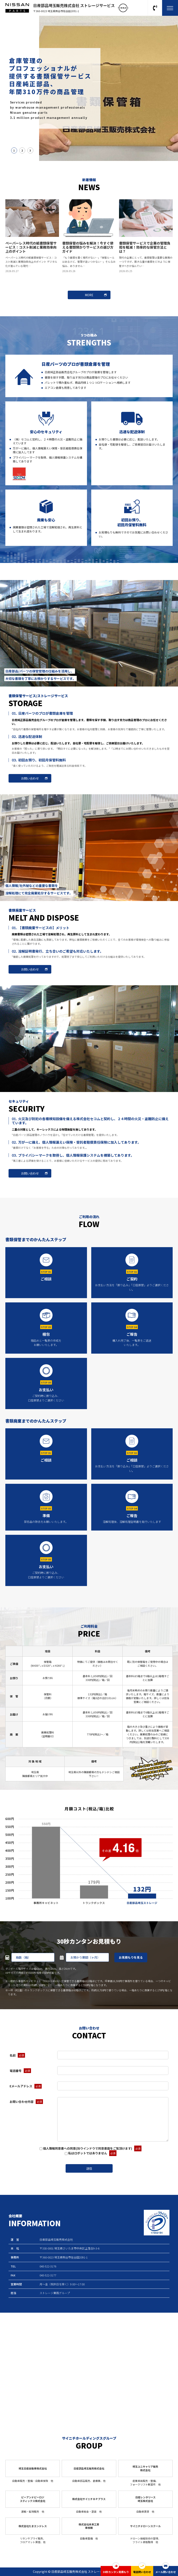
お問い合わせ (34, 782)
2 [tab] (22, 150)
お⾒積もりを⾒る (131, 1961)
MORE (96, 299)
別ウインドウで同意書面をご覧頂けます (104, 2152)
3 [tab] (30, 150)
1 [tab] (14, 150)
